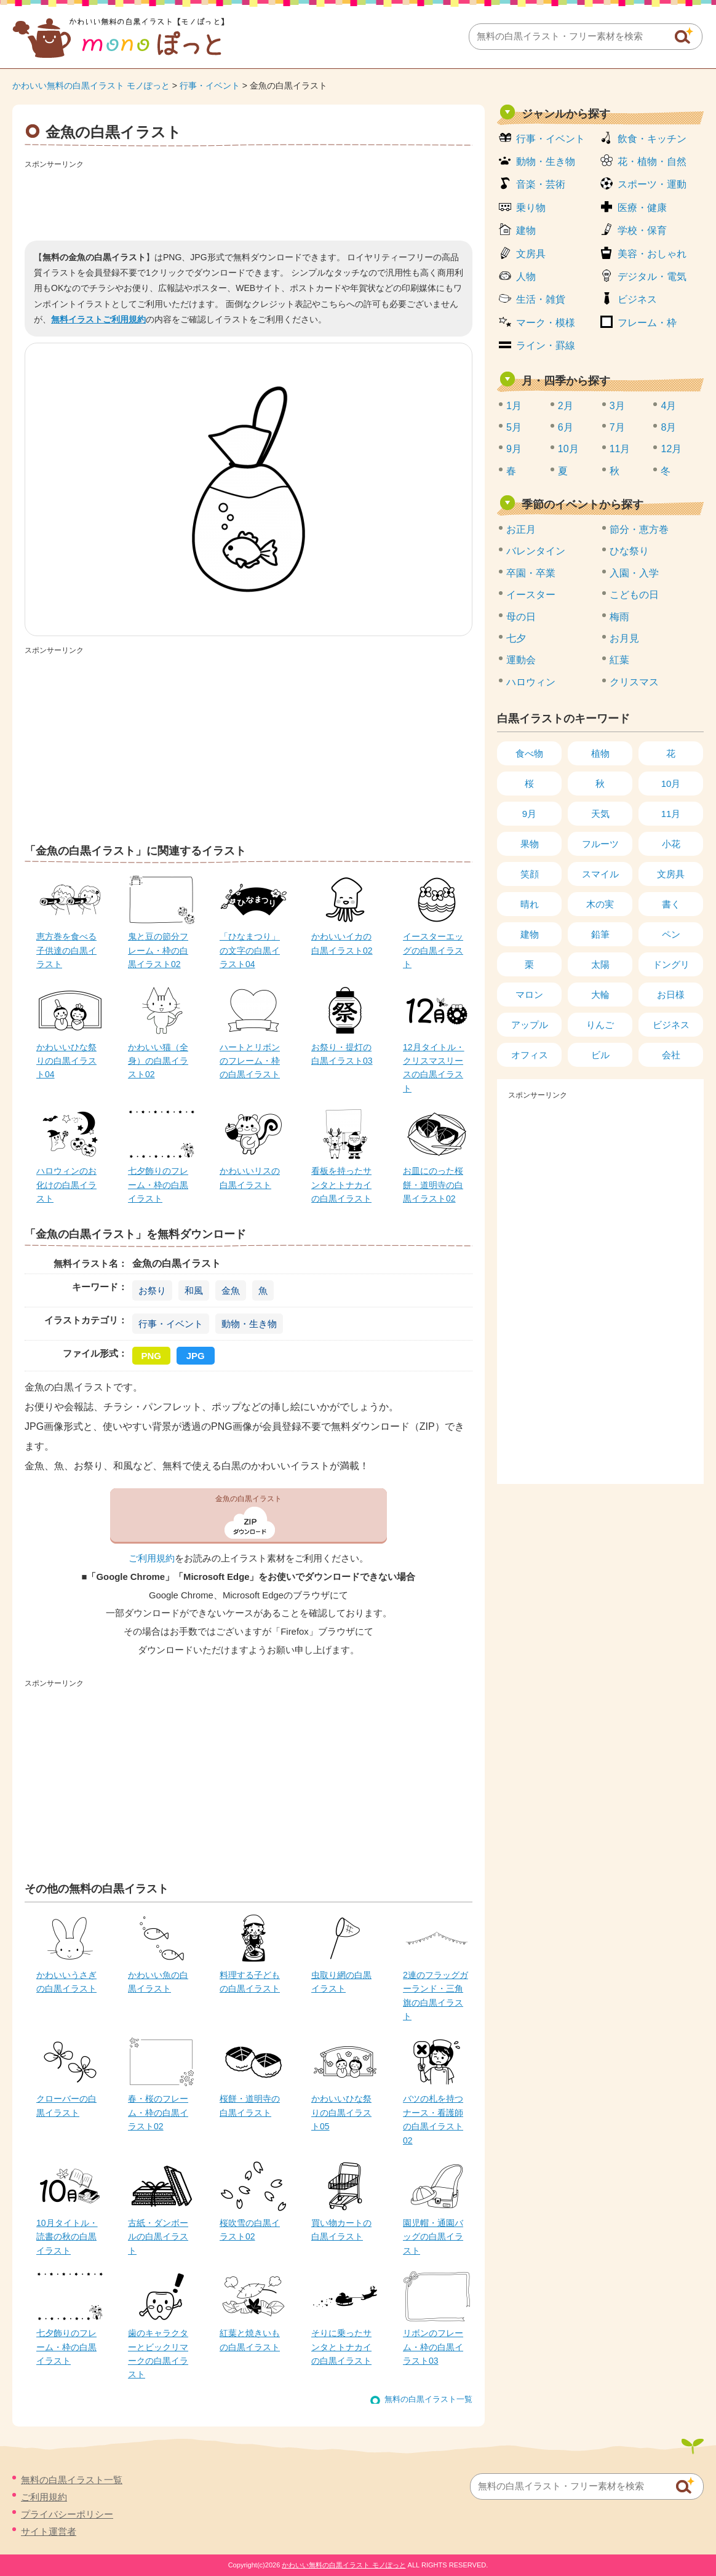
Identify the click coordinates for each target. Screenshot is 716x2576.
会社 (671, 1055)
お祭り (152, 1290)
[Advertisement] (248, 200)
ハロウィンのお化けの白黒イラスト (66, 1184)
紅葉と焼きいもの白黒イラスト (250, 2339)
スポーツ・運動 (652, 184)
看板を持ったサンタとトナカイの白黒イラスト (341, 1184)
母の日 (521, 617)
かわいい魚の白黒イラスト (158, 1981)
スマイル (600, 874)
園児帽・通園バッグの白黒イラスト (433, 2236)
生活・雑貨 (540, 299)
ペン (671, 934)
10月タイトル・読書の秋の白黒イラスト (67, 2236)
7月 (617, 427)
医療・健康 (642, 207)
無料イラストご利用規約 (98, 319)
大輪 (600, 994)
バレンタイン (535, 551)
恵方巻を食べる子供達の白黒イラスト (66, 950)
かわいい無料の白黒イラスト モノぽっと (91, 85)
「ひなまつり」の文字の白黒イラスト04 (250, 950)
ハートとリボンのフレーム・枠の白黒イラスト (250, 1061)
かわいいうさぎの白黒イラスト (66, 1981)
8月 (668, 427)
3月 (617, 406)
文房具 (531, 254)
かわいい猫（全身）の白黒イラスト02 (158, 1061)
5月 (514, 427)
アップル (529, 1024)
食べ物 (529, 753)
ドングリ (671, 964)
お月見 (624, 638)
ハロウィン (530, 682)
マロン (529, 994)
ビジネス (637, 299)
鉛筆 (600, 934)
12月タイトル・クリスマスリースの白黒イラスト (433, 1067)
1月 (514, 406)
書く (671, 904)
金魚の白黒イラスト (248, 1498)
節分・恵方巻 (639, 529)
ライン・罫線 (545, 345)
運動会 (521, 660)
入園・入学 (634, 573)
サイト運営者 (48, 2531)
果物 (529, 844)
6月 (565, 427)
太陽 (600, 964)
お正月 (521, 529)
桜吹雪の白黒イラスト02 (250, 2229)
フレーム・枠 (647, 322)
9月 (514, 449)
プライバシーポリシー (67, 2514)
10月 (568, 449)
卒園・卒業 (530, 573)
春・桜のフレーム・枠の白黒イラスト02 (158, 2112)
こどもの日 (634, 594)
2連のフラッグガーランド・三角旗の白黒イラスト (435, 1995)
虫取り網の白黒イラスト (341, 1981)
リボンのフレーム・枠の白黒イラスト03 (433, 2347)
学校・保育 (642, 230)
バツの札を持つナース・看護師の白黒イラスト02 (433, 2119)
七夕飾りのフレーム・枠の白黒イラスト (158, 1184)
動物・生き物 (249, 1323)
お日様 (671, 994)
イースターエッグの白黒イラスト (433, 950)
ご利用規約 (152, 1558)
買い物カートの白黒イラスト (341, 2229)
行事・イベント (210, 85)
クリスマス (634, 682)
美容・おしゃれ (652, 254)
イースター (530, 594)
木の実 (600, 904)
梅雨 (619, 617)
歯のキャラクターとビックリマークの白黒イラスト (158, 2353)
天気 (600, 813)
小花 (671, 844)
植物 (600, 753)
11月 (620, 449)
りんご (600, 1024)
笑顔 (529, 874)
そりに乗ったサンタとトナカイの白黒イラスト (341, 2347)
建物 (526, 230)
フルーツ (600, 844)
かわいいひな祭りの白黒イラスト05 (341, 2112)
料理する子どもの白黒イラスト (250, 1981)
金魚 (230, 1290)
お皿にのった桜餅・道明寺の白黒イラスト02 (433, 1184)
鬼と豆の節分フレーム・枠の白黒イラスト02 (158, 950)
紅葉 (619, 660)
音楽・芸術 (540, 184)
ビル (600, 1055)
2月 (565, 406)
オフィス (529, 1055)
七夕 (516, 638)
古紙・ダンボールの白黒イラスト (158, 2236)
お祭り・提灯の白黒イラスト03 (342, 1054)
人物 (526, 276)
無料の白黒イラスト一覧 (428, 2399)
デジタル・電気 (652, 276)
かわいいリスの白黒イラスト (250, 1177)
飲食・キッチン (652, 139)
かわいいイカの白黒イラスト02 (342, 943)
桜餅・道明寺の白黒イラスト (250, 2105)
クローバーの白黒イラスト (66, 2105)
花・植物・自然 (652, 161)
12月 (671, 449)
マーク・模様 (545, 322)
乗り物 (531, 207)
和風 (194, 1290)
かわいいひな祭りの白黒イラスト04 (66, 1061)
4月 (668, 406)
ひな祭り (629, 551)
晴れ (529, 904)
